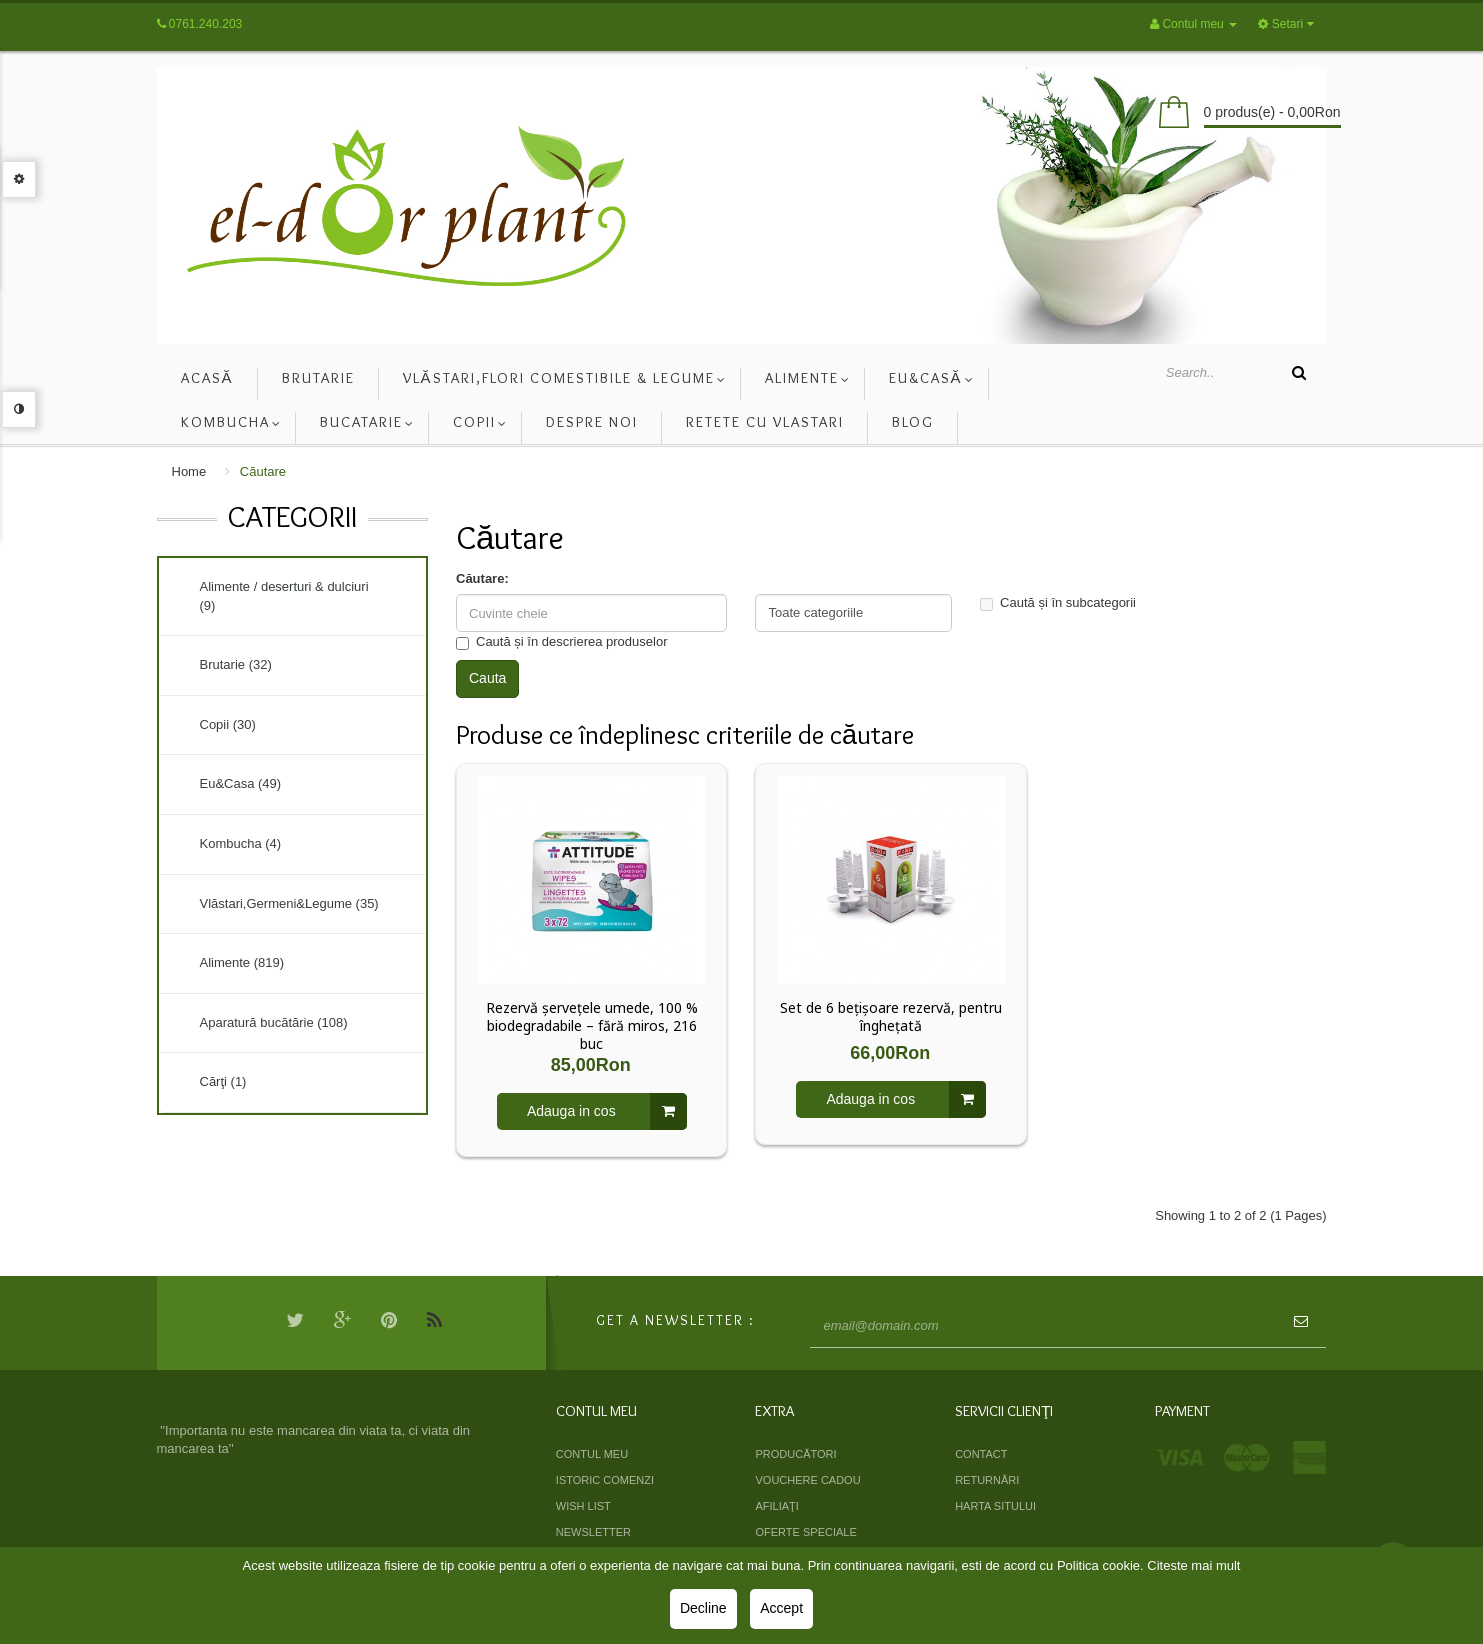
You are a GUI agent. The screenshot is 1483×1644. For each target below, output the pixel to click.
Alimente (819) (242, 962)
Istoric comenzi (605, 1480)
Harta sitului (995, 1506)
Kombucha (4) (241, 843)
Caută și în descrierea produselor (562, 642)
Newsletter (593, 1532)
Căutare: (482, 578)
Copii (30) (228, 724)
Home (189, 471)
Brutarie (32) (236, 664)
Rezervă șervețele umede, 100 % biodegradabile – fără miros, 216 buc (592, 1026)
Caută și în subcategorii (1058, 603)
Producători (795, 1454)
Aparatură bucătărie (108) (274, 1022)
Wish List (583, 1506)
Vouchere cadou (807, 1480)
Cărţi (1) (223, 1081)
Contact (981, 1454)
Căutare (263, 471)
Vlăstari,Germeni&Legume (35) (289, 903)
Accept (781, 1608)
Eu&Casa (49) (241, 783)
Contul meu (592, 1454)
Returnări (987, 1480)
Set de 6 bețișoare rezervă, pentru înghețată (891, 1017)
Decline (703, 1608)
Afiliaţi (776, 1506)
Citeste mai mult (1193, 1565)
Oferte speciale (805, 1532)
